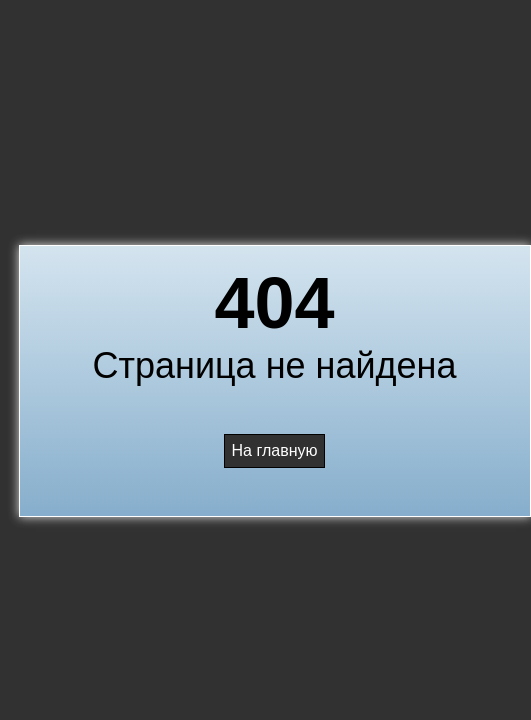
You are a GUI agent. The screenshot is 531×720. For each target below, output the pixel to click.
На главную (275, 450)
